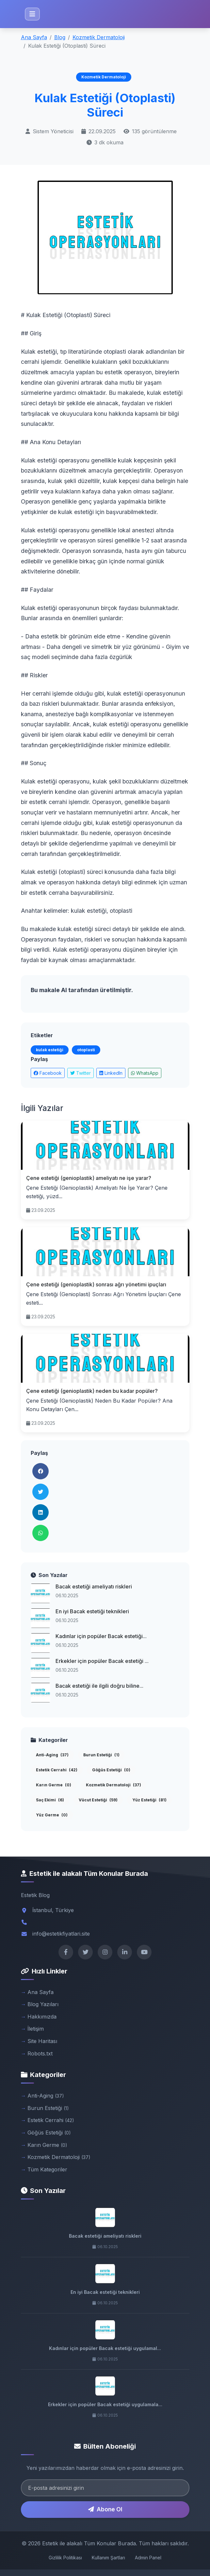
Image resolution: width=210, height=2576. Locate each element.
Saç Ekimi (50, 1799)
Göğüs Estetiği (111, 1769)
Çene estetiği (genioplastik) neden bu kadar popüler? (92, 1391)
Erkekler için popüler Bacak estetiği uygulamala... (105, 2404)
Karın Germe (53, 1784)
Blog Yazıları (42, 2004)
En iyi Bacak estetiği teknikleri (92, 1611)
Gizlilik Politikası (65, 2557)
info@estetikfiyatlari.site (61, 1933)
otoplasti (86, 1049)
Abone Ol (105, 2509)
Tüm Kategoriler (47, 2169)
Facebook (48, 1073)
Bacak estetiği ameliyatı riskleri (94, 1586)
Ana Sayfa (34, 37)
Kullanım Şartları (108, 2557)
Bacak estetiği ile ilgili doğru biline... (99, 1685)
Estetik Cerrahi (56, 1769)
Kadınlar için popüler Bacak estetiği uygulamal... (105, 2348)
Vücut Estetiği (98, 1799)
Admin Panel (148, 2557)
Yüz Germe (52, 1814)
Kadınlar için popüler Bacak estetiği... (101, 1636)
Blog (59, 37)
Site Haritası (42, 2041)
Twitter (80, 1073)
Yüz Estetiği (149, 1799)
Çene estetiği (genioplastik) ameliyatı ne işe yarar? (88, 1178)
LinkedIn (110, 1073)
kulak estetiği (49, 1049)
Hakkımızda (42, 2016)
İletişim (35, 2028)
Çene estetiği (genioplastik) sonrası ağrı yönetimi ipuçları (96, 1284)
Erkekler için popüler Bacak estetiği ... (102, 1661)
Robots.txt (40, 2053)
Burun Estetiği (101, 1754)
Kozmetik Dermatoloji (99, 37)
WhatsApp (144, 1073)
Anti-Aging (52, 1754)
